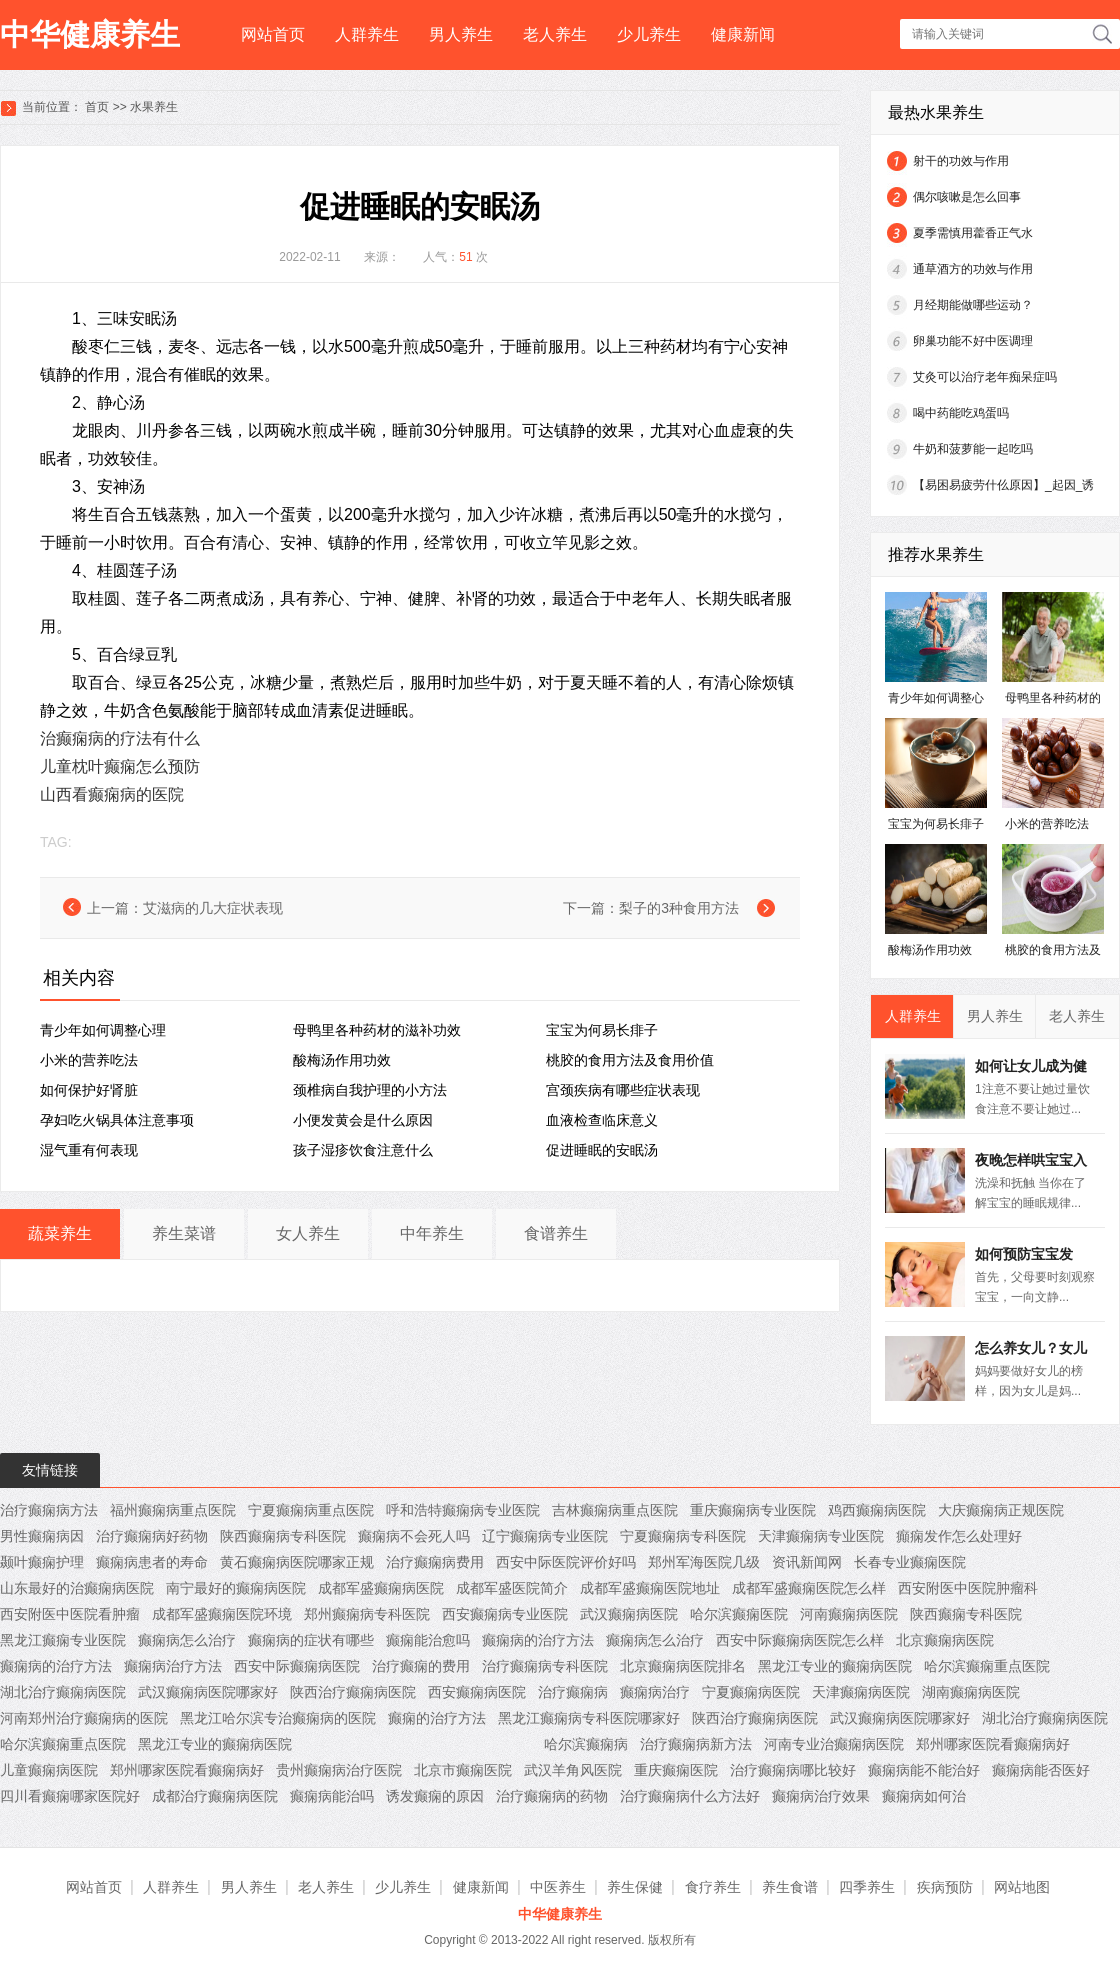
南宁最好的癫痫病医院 (236, 1588)
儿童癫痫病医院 (49, 1770)
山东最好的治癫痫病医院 (77, 1588)
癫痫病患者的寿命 (152, 1562)
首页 (97, 107)
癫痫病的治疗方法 (538, 1640)
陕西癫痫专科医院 (966, 1614)
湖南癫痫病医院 (971, 1692)
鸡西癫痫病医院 (877, 1510)
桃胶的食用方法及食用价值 (630, 1060)
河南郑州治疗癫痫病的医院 (84, 1718)
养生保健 (635, 1887)
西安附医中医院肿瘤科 (968, 1588)
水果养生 (154, 107)
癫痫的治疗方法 (437, 1718)
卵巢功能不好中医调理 (973, 341)
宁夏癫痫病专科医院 (683, 1536)
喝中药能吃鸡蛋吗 (961, 413)
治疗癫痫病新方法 (696, 1744)
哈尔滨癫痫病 (586, 1744)
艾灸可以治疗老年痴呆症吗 (985, 377)
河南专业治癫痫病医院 (834, 1744)
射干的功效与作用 (961, 161)
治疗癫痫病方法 (49, 1510)
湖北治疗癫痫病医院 (63, 1692)
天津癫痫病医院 (861, 1692)
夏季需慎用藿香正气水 (973, 233)
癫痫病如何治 (924, 1796)
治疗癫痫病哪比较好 (793, 1770)
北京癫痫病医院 (945, 1640)
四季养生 (867, 1887)
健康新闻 (743, 34)
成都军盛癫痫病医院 (381, 1588)
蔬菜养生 (60, 1233)
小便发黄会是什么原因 (363, 1120)
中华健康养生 (90, 34)
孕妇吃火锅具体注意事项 (117, 1120)
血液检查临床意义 (602, 1120)
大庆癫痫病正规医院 (1001, 1510)
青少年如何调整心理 (103, 1030)
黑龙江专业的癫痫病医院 (835, 1666)
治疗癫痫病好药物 (152, 1536)
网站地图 (1022, 1887)
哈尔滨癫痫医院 (739, 1614)
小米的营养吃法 (89, 1060)
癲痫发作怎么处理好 (959, 1536)
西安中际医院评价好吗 (566, 1562)
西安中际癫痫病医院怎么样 (800, 1640)
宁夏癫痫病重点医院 (311, 1510)
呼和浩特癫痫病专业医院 (463, 1510)
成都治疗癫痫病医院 (215, 1796)
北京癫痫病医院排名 (683, 1666)
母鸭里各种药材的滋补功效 (377, 1030)
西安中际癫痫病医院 (297, 1666)
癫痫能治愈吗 (428, 1640)
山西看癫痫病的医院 (112, 794)
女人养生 (308, 1233)
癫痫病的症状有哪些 (311, 1640)
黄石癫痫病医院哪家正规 (297, 1562)
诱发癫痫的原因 (435, 1796)
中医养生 (558, 1887)
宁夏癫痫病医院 (751, 1692)
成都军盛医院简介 (512, 1588)
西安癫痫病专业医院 (505, 1614)
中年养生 (432, 1233)
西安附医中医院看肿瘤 (70, 1614)
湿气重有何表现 (89, 1150)
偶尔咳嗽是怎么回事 (967, 197)
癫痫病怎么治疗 (187, 1640)
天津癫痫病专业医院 (821, 1536)
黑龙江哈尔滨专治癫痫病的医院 (278, 1718)
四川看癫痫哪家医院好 (70, 1796)
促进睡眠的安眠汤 (602, 1150)
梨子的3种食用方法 (679, 908)
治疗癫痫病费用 (435, 1562)
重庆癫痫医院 (676, 1770)
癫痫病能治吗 (332, 1796)
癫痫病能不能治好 (924, 1770)
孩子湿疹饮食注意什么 (363, 1150)
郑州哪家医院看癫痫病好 (993, 1744)
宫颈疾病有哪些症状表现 (623, 1090)
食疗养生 (713, 1887)
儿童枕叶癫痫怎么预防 (120, 766)
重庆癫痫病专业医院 (753, 1510)
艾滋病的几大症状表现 (213, 908)
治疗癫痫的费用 (421, 1666)
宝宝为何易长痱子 (602, 1030)
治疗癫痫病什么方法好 (690, 1796)
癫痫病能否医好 (1041, 1770)
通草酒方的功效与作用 (973, 269)
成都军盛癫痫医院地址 (650, 1588)
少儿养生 (649, 34)
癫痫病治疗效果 (821, 1796)
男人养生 (461, 34)
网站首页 (273, 34)
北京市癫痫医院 (463, 1770)
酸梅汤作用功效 (342, 1060)
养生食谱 (790, 1887)
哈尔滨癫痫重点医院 (987, 1666)
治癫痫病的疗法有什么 (120, 738)
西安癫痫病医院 (477, 1692)
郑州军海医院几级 (704, 1562)
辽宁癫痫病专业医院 (545, 1536)
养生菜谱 (184, 1233)
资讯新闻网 (807, 1562)
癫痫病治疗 (655, 1692)
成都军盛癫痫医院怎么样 (809, 1588)
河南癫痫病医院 (849, 1614)
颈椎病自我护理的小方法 (370, 1090)
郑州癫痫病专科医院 (367, 1614)
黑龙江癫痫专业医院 (63, 1640)
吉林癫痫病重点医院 (615, 1510)
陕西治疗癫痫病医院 (353, 1692)
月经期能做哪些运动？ (973, 305)
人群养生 (367, 34)
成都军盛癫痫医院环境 (222, 1614)
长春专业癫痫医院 (910, 1562)
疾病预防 (945, 1887)
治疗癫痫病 (573, 1692)
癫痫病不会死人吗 (414, 1536)
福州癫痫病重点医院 (173, 1510)
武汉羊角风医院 (573, 1770)
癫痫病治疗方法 (173, 1666)
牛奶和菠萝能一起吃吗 (973, 449)
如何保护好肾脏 (89, 1090)
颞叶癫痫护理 (42, 1562)
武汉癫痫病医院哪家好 (208, 1692)
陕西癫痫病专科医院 (283, 1536)
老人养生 (555, 34)
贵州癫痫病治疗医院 (339, 1770)
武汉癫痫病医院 (629, 1614)
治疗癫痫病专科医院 (545, 1666)
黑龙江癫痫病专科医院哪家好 (589, 1718)
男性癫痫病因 (42, 1536)
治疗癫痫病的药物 (552, 1796)
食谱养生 (556, 1233)
